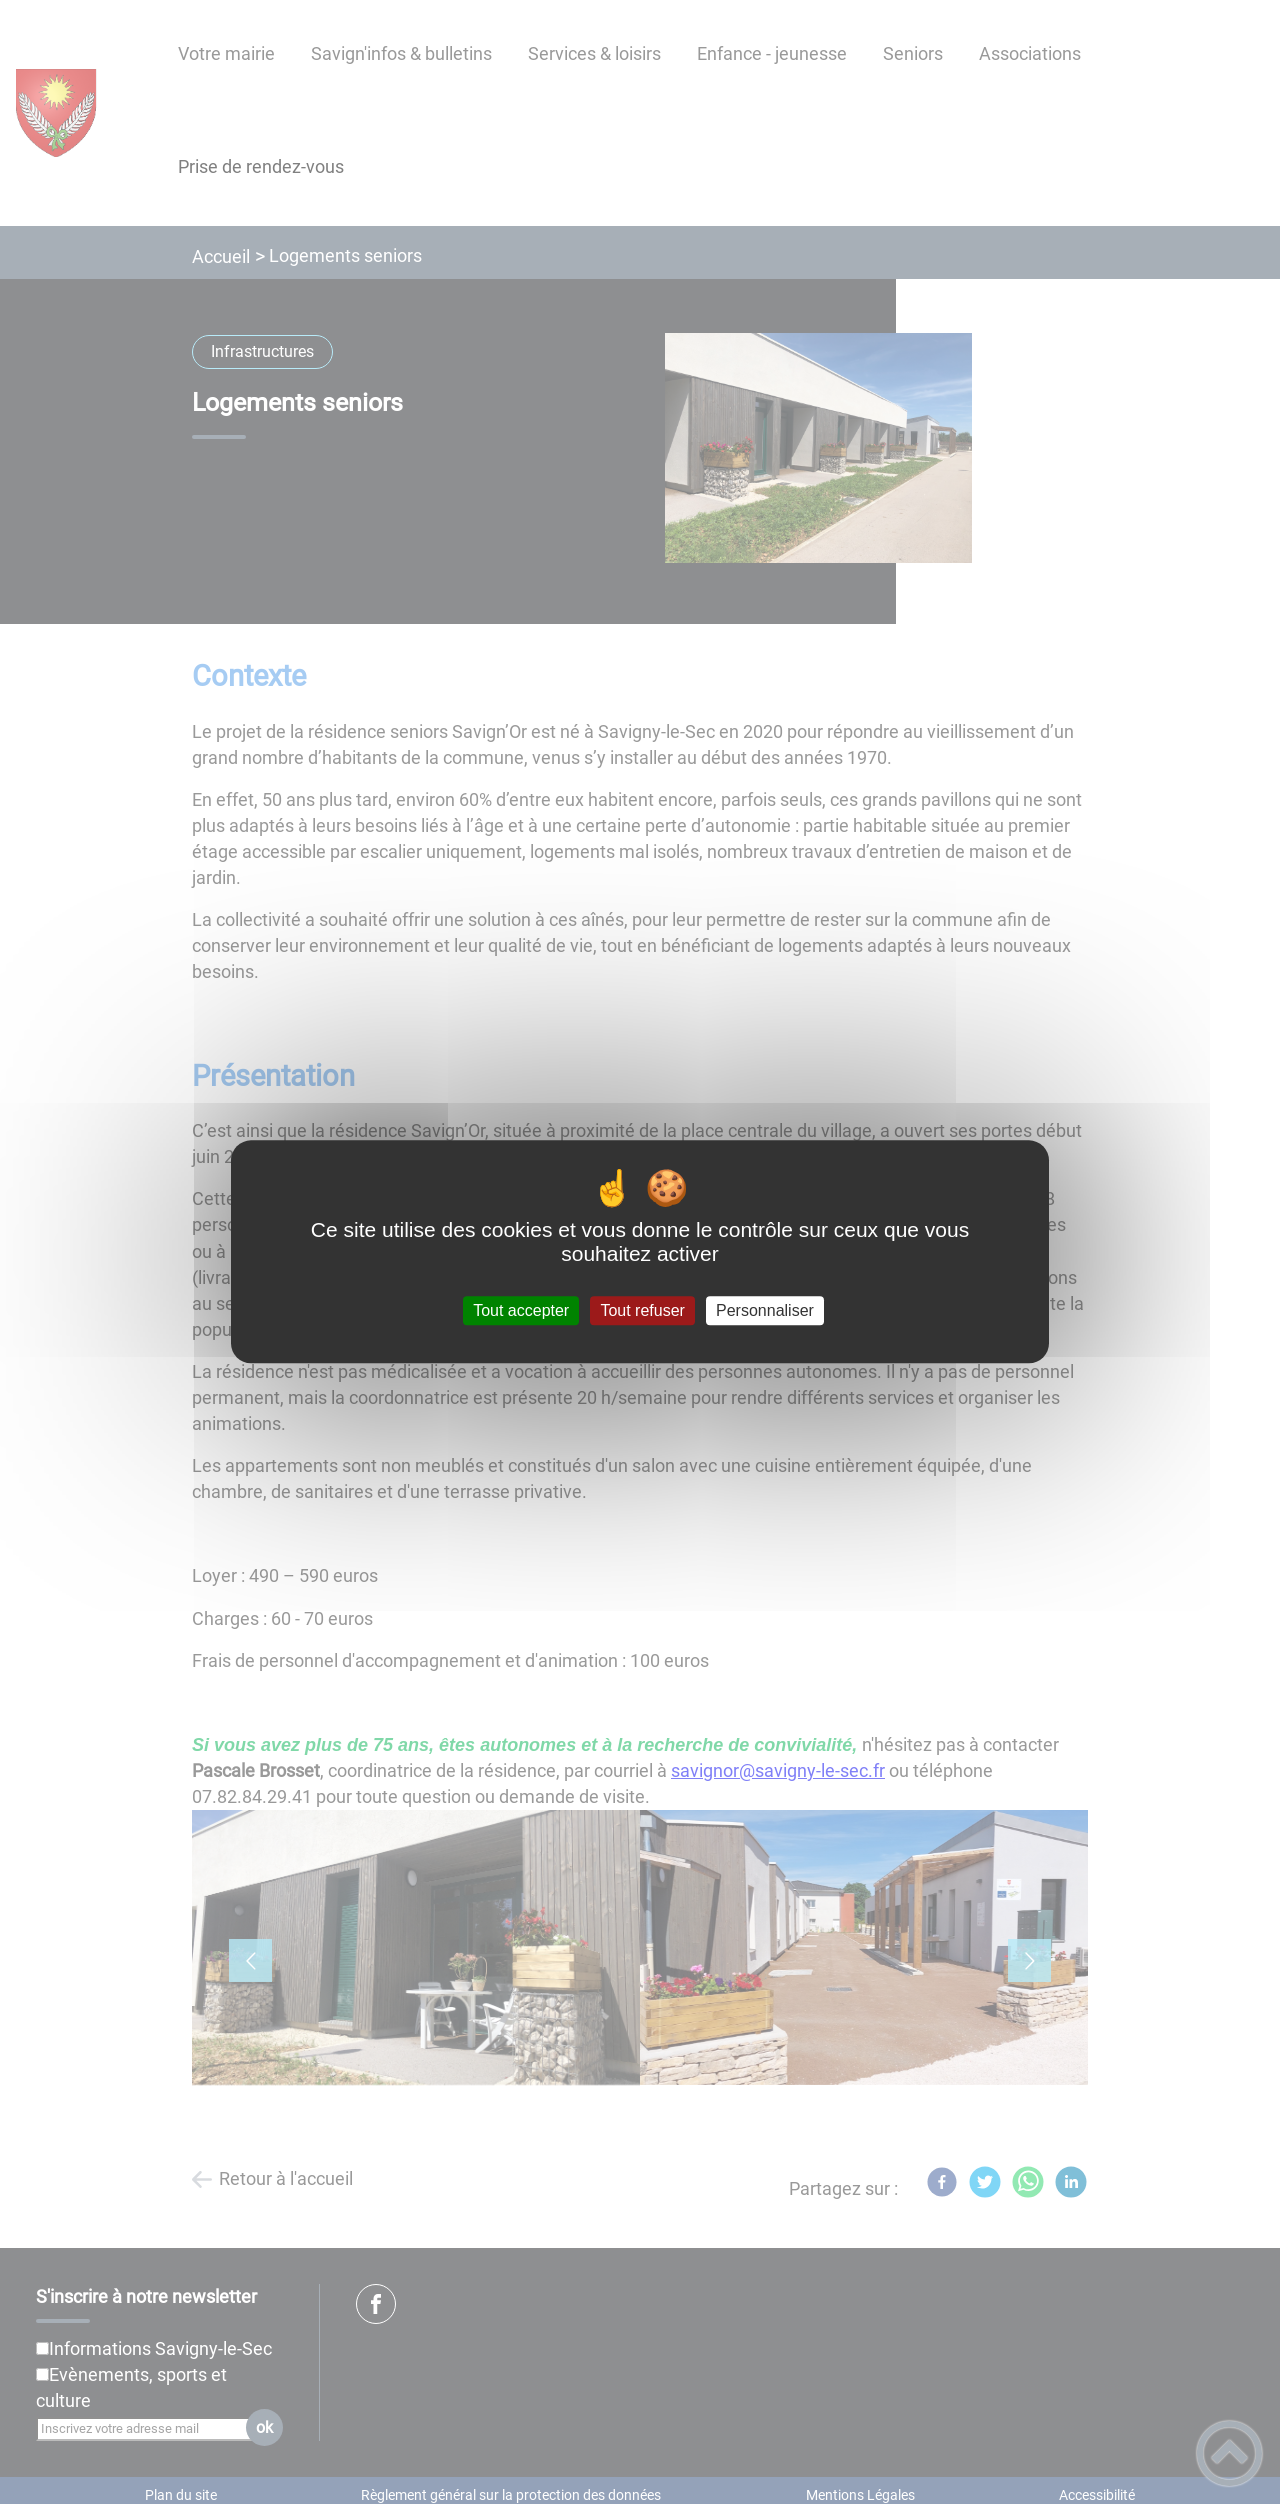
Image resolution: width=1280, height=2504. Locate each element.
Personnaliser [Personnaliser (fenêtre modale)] (765, 1310)
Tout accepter (521, 1310)
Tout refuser (642, 1310)
